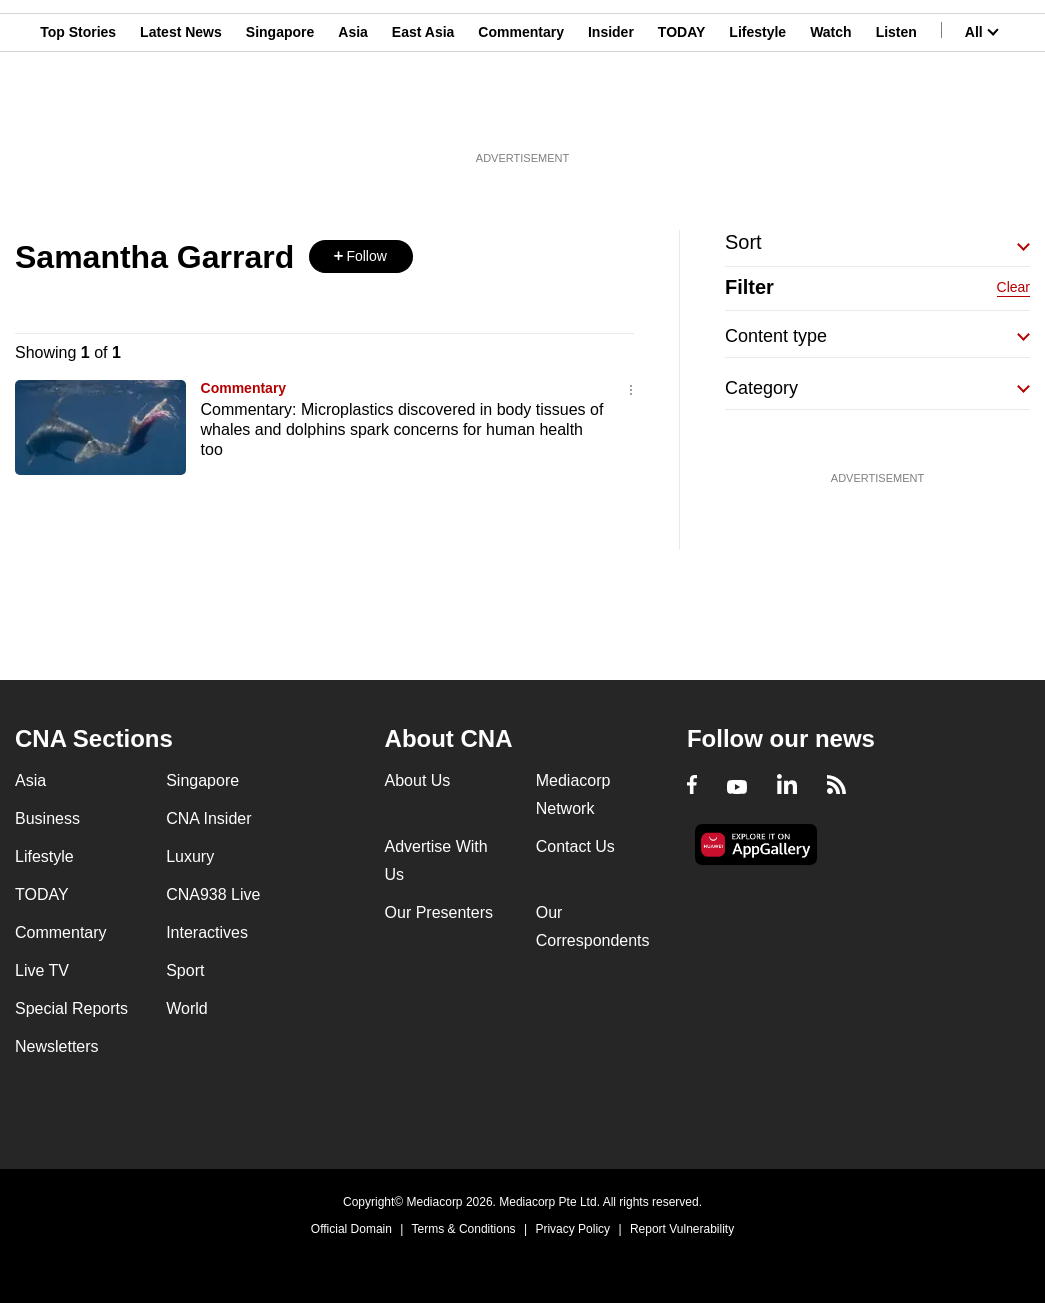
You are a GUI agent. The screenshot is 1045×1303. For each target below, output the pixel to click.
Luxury (190, 856)
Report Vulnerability (682, 1229)
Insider (611, 113)
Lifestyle (757, 113)
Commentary (521, 113)
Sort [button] (743, 242)
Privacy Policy (572, 1229)
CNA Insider (208, 818)
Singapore (280, 113)
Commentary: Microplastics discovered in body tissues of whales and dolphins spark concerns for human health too (402, 429)
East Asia (423, 113)
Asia (353, 113)
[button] (361, 256)
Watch (830, 113)
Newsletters (57, 1046)
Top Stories (78, 113)
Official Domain (351, 1229)
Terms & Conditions (464, 1229)
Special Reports (71, 1008)
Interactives (207, 932)
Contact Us (575, 846)
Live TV (42, 970)
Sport (185, 970)
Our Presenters (439, 912)
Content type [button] (776, 336)
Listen (896, 113)
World (187, 1008)
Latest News (181, 113)
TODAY (681, 113)
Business (47, 818)
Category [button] (761, 388)
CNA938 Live (213, 894)
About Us (418, 780)
